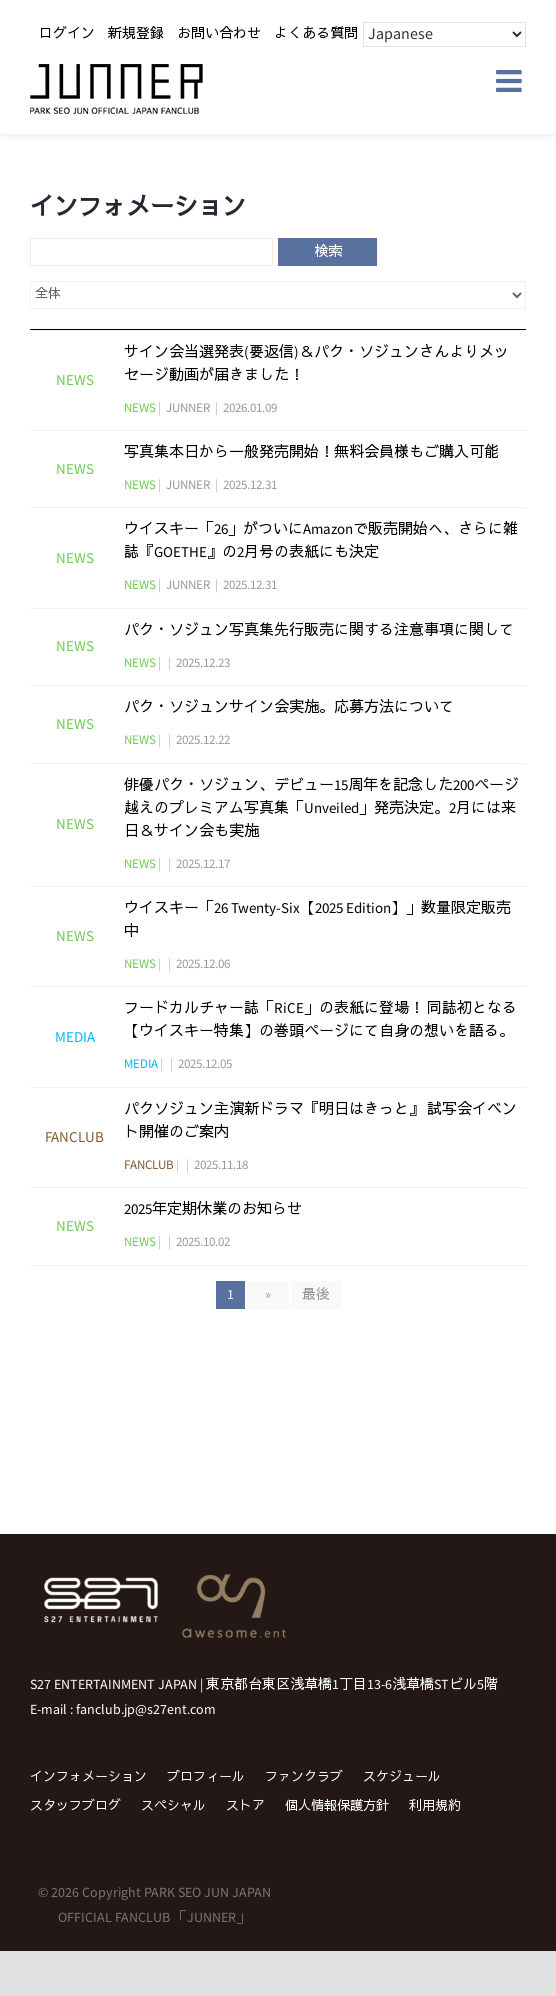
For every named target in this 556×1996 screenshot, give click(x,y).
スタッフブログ (75, 1806)
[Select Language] (444, 34)
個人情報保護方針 (337, 1806)
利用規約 (435, 1806)
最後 (316, 1295)
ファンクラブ (304, 1777)
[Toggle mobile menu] (511, 81)
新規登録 (136, 34)
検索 (328, 252)
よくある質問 (316, 34)
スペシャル (173, 1806)
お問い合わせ (219, 34)
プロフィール (206, 1777)
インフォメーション (88, 1777)
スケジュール (402, 1777)
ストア (245, 1806)
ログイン (67, 34)
